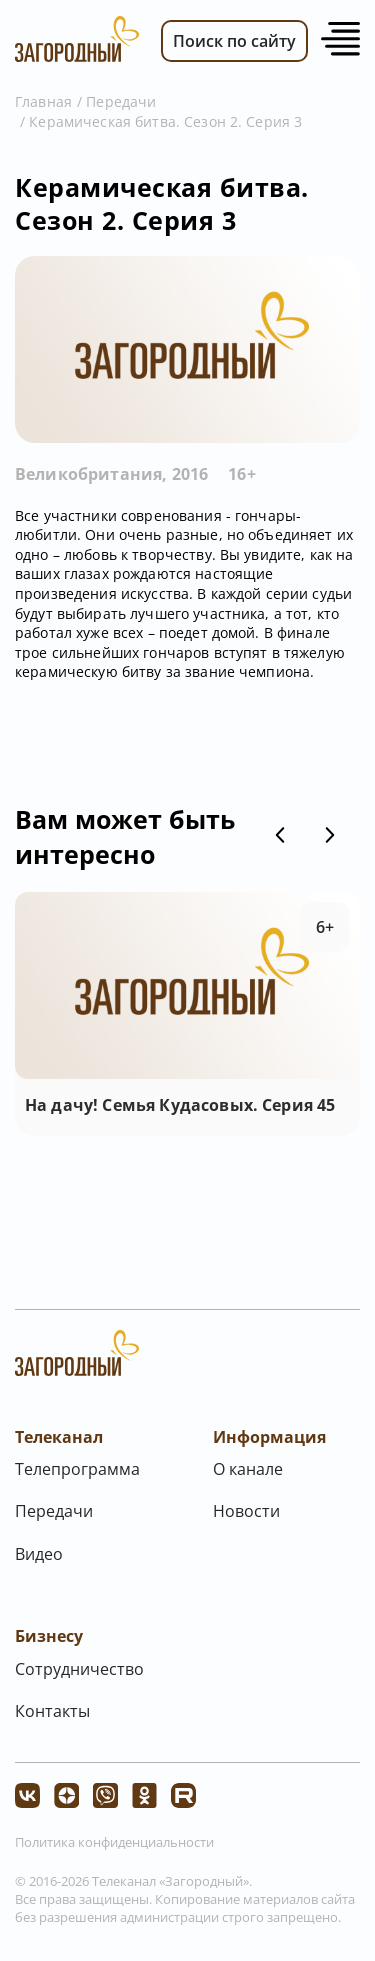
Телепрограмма (77, 1469)
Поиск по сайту (234, 41)
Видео (39, 1554)
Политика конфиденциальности (114, 1842)
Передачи (121, 101)
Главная (43, 101)
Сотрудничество (79, 1669)
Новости (246, 1511)
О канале (248, 1469)
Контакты (52, 1711)
